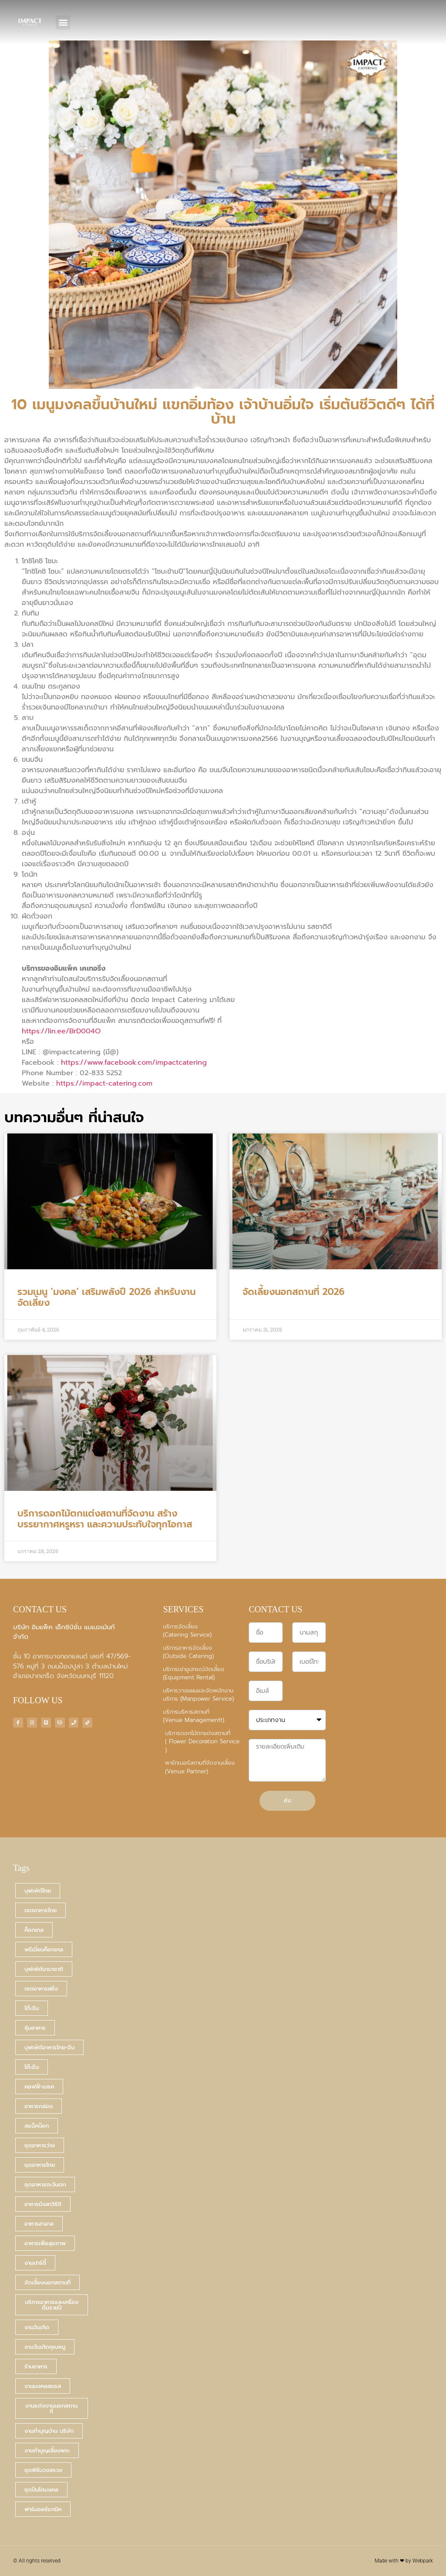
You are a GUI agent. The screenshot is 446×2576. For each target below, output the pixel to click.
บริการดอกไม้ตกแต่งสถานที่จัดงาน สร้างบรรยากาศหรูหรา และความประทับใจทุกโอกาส (104, 1519)
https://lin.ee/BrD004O (61, 1031)
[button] (63, 22)
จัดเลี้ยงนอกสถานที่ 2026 (294, 1292)
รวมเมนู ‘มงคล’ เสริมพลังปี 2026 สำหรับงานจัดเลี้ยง (106, 1297)
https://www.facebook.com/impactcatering (134, 1062)
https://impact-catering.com (104, 1083)
